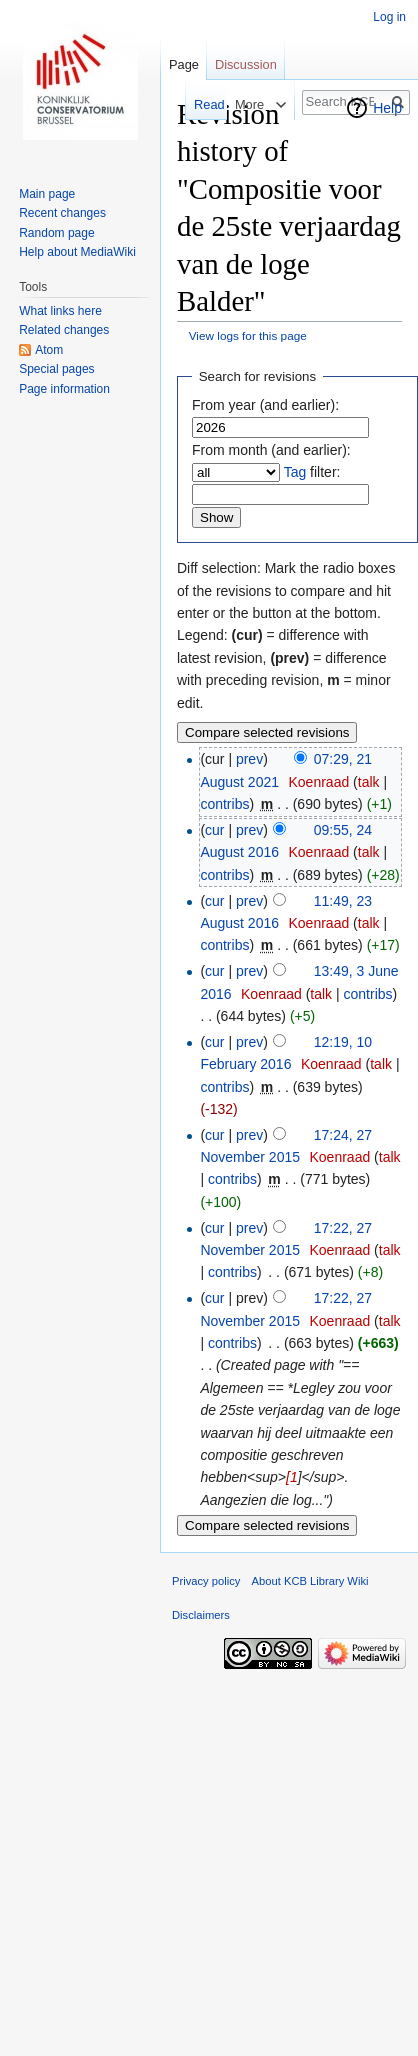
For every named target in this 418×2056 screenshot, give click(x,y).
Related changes (64, 330)
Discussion (246, 64)
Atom (49, 350)
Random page (56, 233)
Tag (295, 472)
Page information (64, 389)
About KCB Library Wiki (310, 1581)
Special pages (56, 369)
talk (369, 782)
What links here (60, 311)
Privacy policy (206, 1581)
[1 (292, 1477)
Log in (389, 17)
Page (184, 64)
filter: (312, 472)
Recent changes (62, 213)
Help (387, 108)
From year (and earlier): (265, 405)
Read (201, 104)
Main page (47, 194)
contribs (224, 804)
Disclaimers (201, 1615)
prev (249, 759)
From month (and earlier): (271, 450)
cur (214, 830)
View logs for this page (248, 335)
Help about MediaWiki (77, 252)
